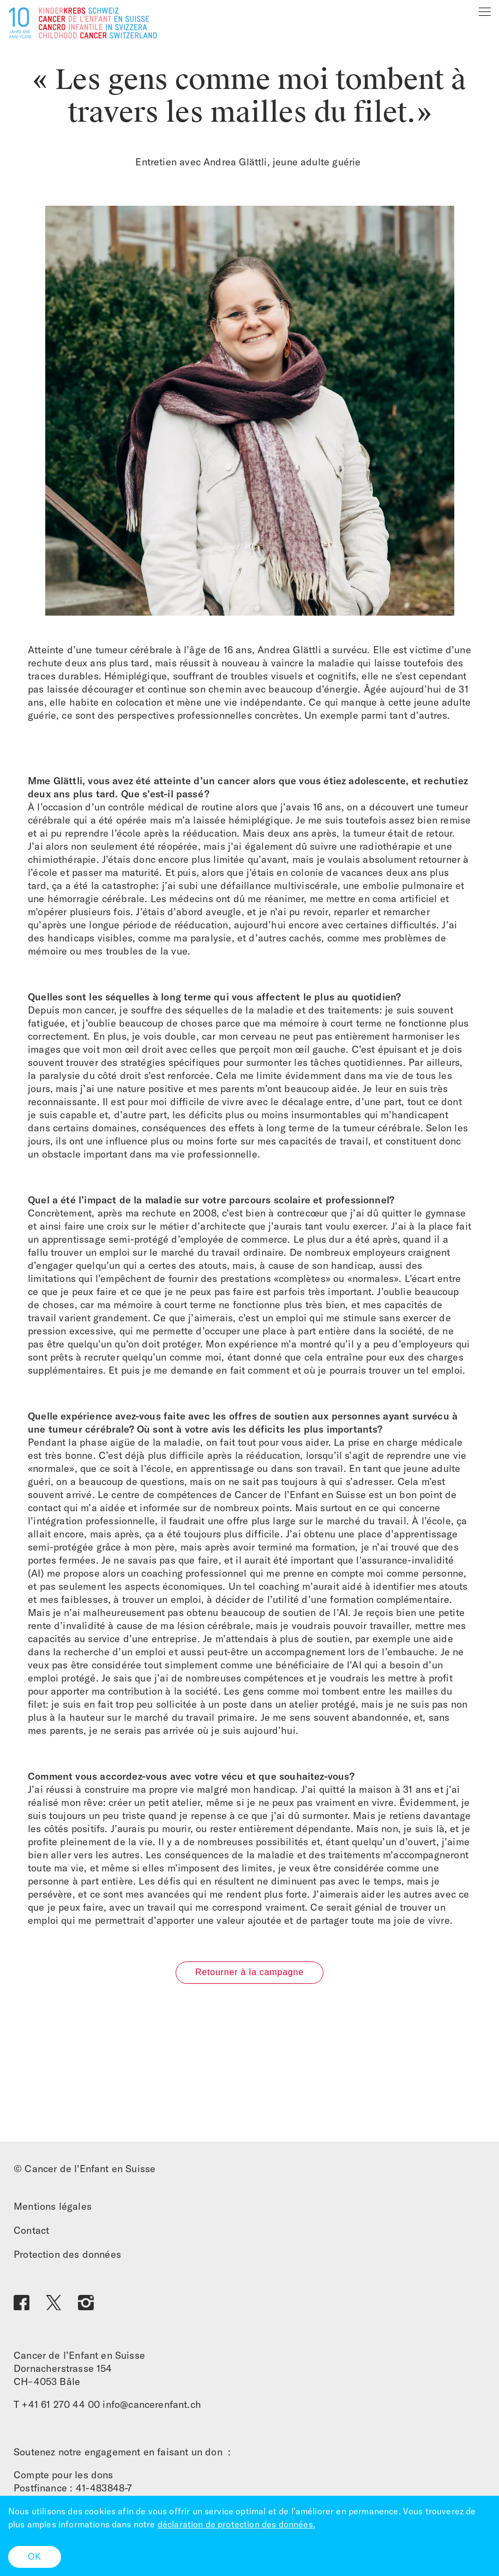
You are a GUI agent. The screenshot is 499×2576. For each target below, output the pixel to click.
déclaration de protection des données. (236, 2524)
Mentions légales (53, 2206)
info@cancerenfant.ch (152, 2404)
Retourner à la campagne (249, 1972)
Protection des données (67, 2254)
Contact (31, 2230)
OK (34, 2556)
